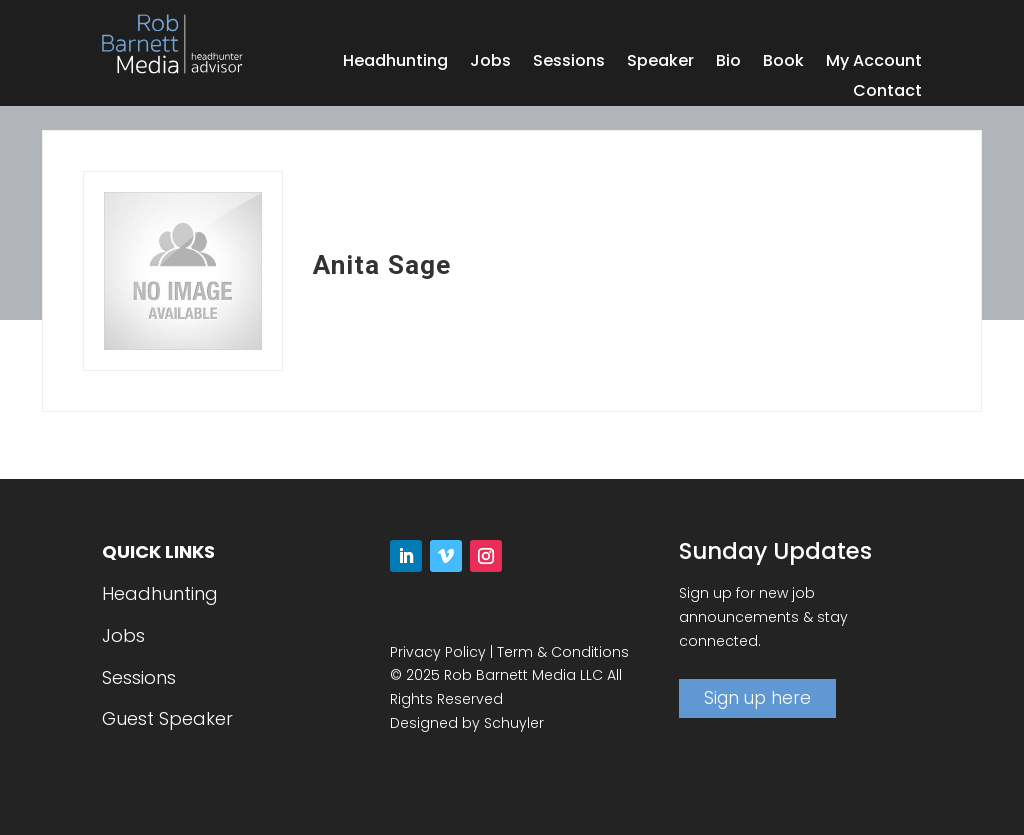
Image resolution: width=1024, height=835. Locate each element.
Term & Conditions (563, 652)
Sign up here (757, 698)
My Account (874, 63)
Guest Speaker (167, 718)
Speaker (660, 63)
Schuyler (514, 723)
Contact (887, 93)
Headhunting (395, 63)
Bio (728, 63)
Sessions (569, 63)
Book (783, 63)
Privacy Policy (438, 652)
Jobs (490, 63)
